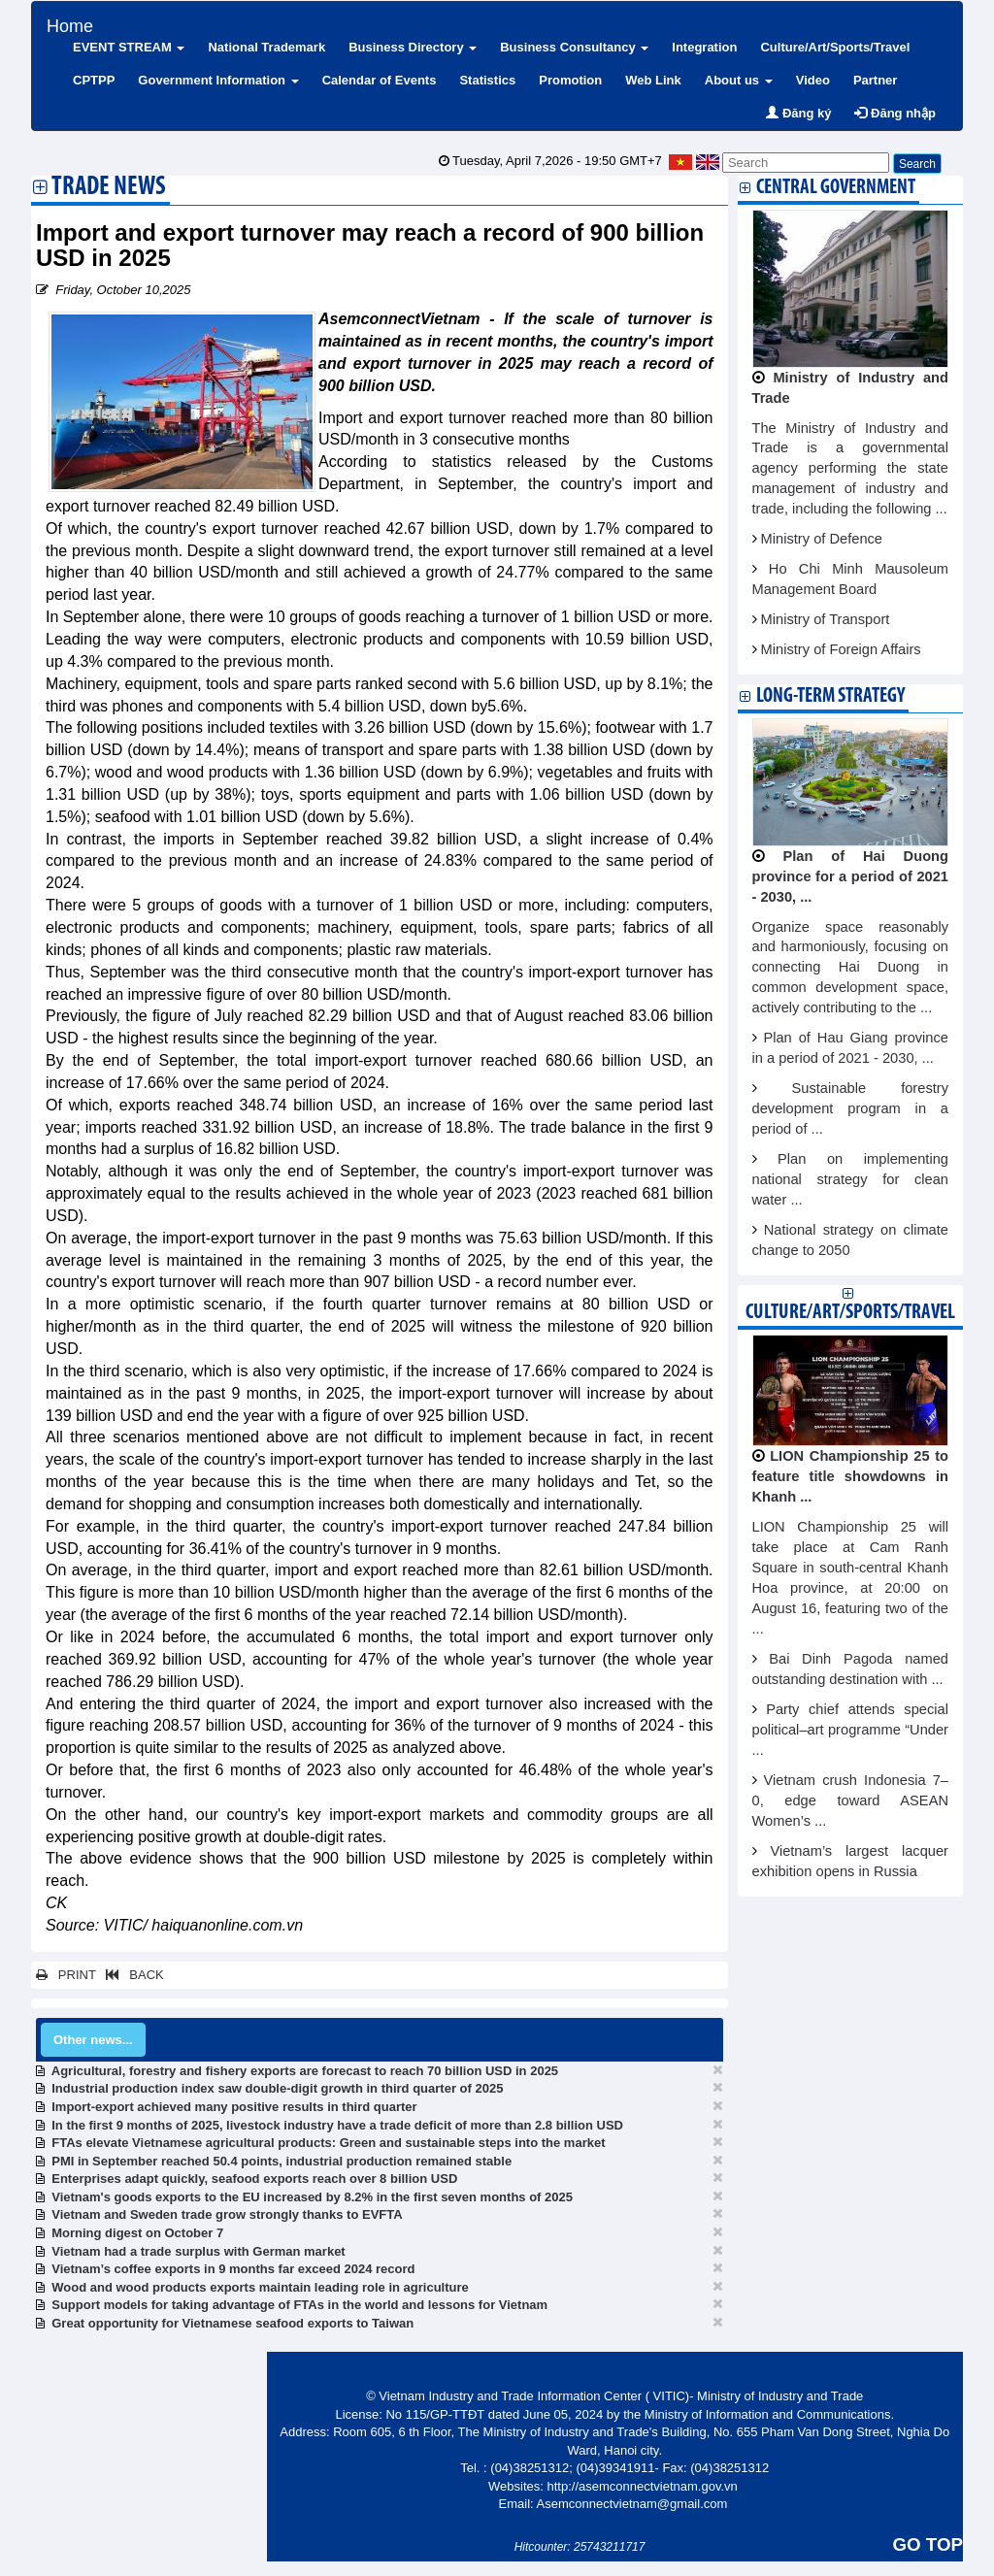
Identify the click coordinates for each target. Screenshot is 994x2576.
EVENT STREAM (128, 47)
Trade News (108, 188)
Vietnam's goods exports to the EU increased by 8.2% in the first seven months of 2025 (312, 2197)
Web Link (653, 80)
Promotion (570, 80)
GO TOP (928, 2544)
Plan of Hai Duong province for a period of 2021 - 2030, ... (850, 876)
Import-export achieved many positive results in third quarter (233, 2106)
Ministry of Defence (821, 538)
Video (813, 80)
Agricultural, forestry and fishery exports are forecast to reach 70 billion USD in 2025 (304, 2071)
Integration (704, 47)
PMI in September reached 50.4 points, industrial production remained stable (281, 2161)
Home (70, 24)
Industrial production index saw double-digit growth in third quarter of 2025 (277, 2088)
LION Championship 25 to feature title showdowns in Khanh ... (850, 1476)
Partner (875, 80)
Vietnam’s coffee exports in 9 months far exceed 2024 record (232, 2269)
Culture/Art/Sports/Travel (835, 47)
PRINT (66, 1974)
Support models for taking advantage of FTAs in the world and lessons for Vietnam (299, 2304)
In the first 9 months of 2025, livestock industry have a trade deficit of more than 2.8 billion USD (337, 2125)
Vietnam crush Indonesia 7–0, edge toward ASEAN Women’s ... (850, 1800)
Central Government (835, 188)
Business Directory (412, 47)
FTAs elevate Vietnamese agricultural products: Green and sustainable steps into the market (328, 2142)
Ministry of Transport (825, 619)
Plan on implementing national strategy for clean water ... (850, 1179)
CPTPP (94, 80)
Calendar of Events (379, 80)
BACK (131, 1974)
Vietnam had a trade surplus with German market (198, 2251)
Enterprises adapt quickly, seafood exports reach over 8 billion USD (254, 2178)
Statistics (487, 80)
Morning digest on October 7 (137, 2233)
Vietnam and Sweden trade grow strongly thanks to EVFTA (226, 2214)
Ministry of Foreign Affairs (841, 649)
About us (739, 80)
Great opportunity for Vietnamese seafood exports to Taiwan (232, 2323)
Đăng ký (798, 113)
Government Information (218, 80)
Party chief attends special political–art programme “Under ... (850, 1729)
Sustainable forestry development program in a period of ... (850, 1108)
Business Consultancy (574, 47)
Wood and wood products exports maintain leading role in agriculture (260, 2287)
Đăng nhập (895, 113)
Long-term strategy (830, 696)
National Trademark (266, 47)
